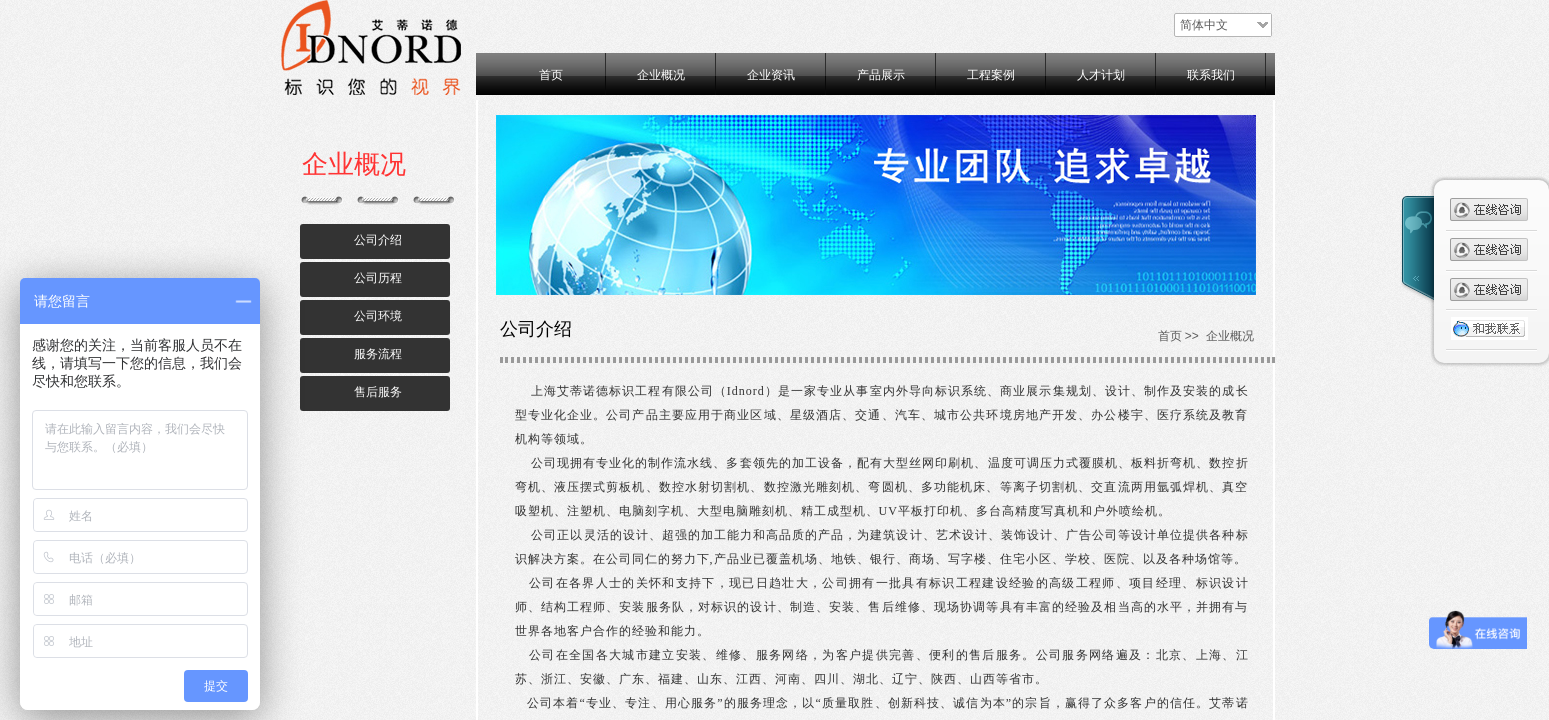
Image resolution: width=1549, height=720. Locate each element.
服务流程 (378, 354)
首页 (551, 75)
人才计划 (1101, 75)
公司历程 (378, 278)
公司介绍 (378, 240)
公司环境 (378, 316)
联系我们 (1211, 75)
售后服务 (378, 392)
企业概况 (661, 75)
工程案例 (991, 75)
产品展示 (881, 75)
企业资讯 (771, 75)
